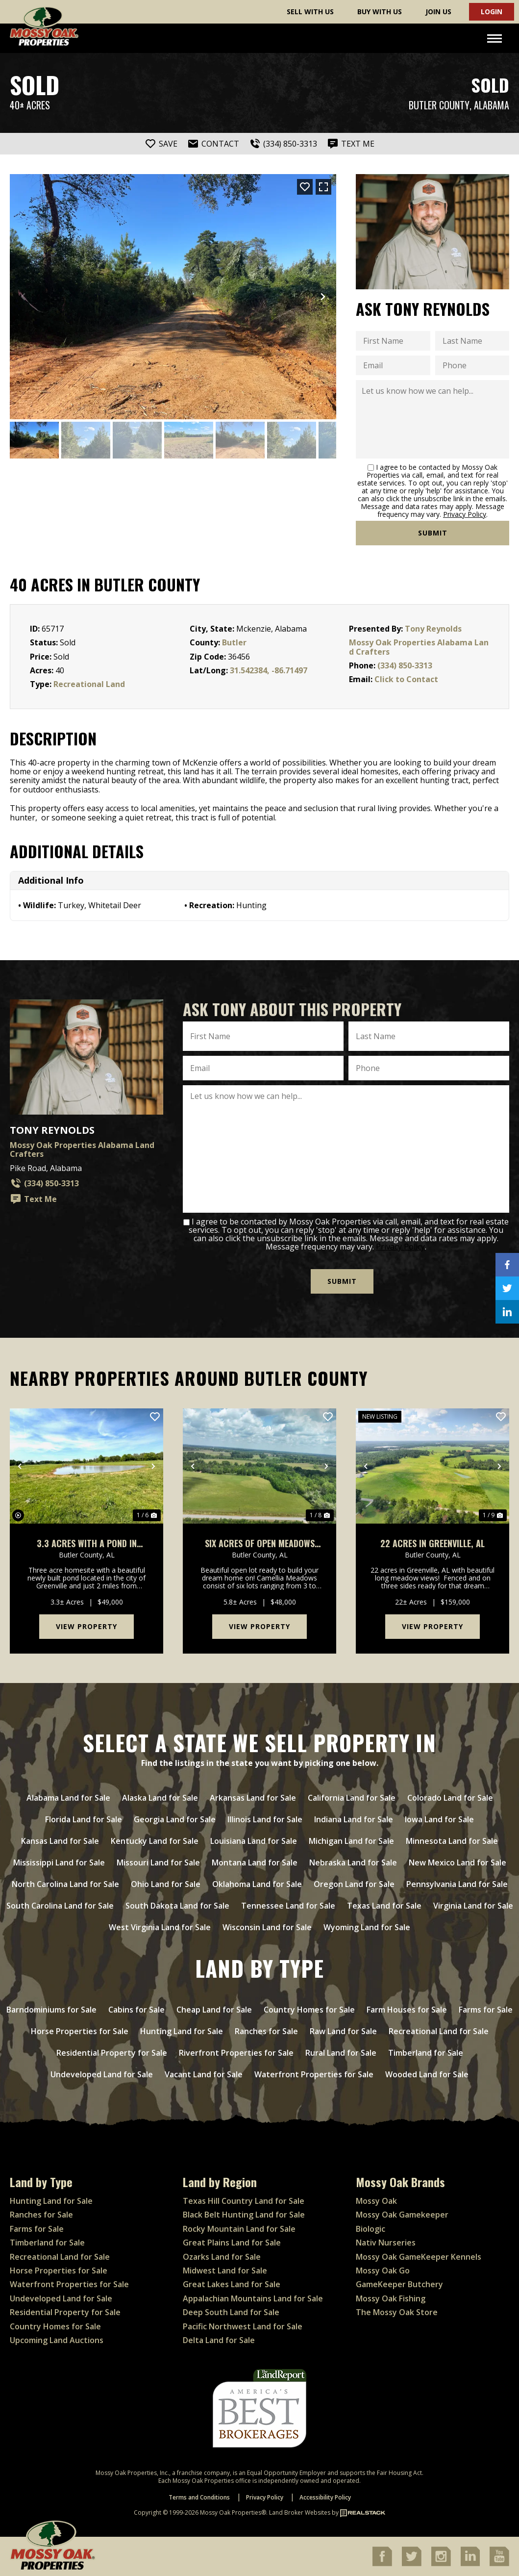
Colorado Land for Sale (450, 1797)
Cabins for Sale (136, 2009)
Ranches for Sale (266, 2031)
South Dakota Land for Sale (177, 1905)
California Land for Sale (351, 1797)
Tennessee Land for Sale (288, 1905)
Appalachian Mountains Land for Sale (253, 2298)
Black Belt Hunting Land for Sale (244, 2214)
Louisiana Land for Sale (253, 1841)
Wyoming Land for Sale (366, 1927)
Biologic (370, 2228)
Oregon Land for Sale (354, 1884)
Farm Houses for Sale (407, 2009)
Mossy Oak (376, 2200)
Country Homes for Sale (309, 2009)
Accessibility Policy (325, 2497)
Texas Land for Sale (384, 1905)
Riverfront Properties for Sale (236, 2052)
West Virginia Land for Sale (160, 1927)
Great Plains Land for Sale (232, 2242)
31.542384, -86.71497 (268, 670)
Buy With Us (379, 11)
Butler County (439, 105)
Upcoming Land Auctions (56, 2340)
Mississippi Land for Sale (59, 1862)
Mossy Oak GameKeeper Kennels (418, 2256)
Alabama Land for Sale (68, 1797)
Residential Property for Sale (111, 2052)
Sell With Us (310, 11)
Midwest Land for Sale (225, 2270)
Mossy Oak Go (383, 2270)
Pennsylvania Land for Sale (457, 1884)
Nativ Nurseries (386, 2242)
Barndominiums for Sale (51, 2009)
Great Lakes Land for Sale (231, 2284)
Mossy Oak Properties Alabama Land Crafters (419, 647)
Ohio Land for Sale (165, 1884)
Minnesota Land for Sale (452, 1841)
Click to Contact (406, 679)
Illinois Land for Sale (264, 1819)
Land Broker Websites (299, 2512)
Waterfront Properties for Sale (313, 2074)
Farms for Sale (486, 2009)
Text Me (33, 1199)
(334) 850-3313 (404, 665)
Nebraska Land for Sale (353, 1862)
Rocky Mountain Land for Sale (239, 2228)
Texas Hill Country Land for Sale (243, 2200)
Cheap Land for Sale (214, 2009)
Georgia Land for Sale (175, 1819)
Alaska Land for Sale (160, 1797)
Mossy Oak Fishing (390, 2298)
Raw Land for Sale (343, 2031)
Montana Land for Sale (254, 1862)
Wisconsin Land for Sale (267, 1927)
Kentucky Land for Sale (154, 1841)
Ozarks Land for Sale (222, 2256)
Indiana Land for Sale (353, 1819)
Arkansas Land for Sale (253, 1797)
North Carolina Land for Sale (65, 1884)
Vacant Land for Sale (204, 2074)
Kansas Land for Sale (60, 1841)
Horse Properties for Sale (79, 2031)
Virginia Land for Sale (473, 1905)
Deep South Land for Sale (231, 2312)
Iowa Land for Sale (439, 1819)
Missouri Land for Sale (158, 1862)
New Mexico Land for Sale (457, 1862)
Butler (234, 642)
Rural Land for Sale (340, 2052)
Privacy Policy (464, 514)
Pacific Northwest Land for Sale (242, 2326)
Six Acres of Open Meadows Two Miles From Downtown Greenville (260, 1543)
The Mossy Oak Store (397, 2312)
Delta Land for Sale (219, 2340)
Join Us (438, 11)
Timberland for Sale (425, 2052)
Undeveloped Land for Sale (101, 2074)
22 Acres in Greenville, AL (432, 1543)
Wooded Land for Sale (427, 2074)
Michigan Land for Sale (351, 1841)
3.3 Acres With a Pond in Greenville (87, 1543)
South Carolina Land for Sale (60, 1905)
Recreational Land (89, 684)
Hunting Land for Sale (181, 2031)
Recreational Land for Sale (439, 2031)
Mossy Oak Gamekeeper (402, 2214)
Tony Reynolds (433, 628)
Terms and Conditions (199, 2497)
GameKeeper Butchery (399, 2284)
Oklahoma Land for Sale (257, 1884)
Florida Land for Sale (83, 1819)
